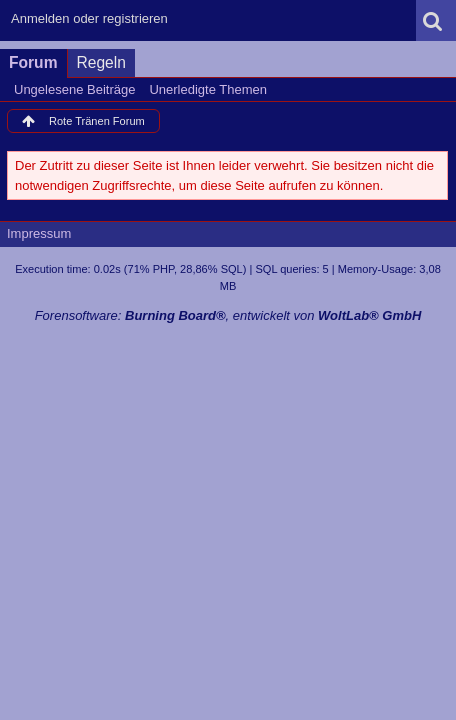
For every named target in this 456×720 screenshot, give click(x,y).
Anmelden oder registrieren (89, 18)
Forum (33, 62)
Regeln (101, 62)
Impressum (39, 233)
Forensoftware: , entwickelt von (228, 315)
